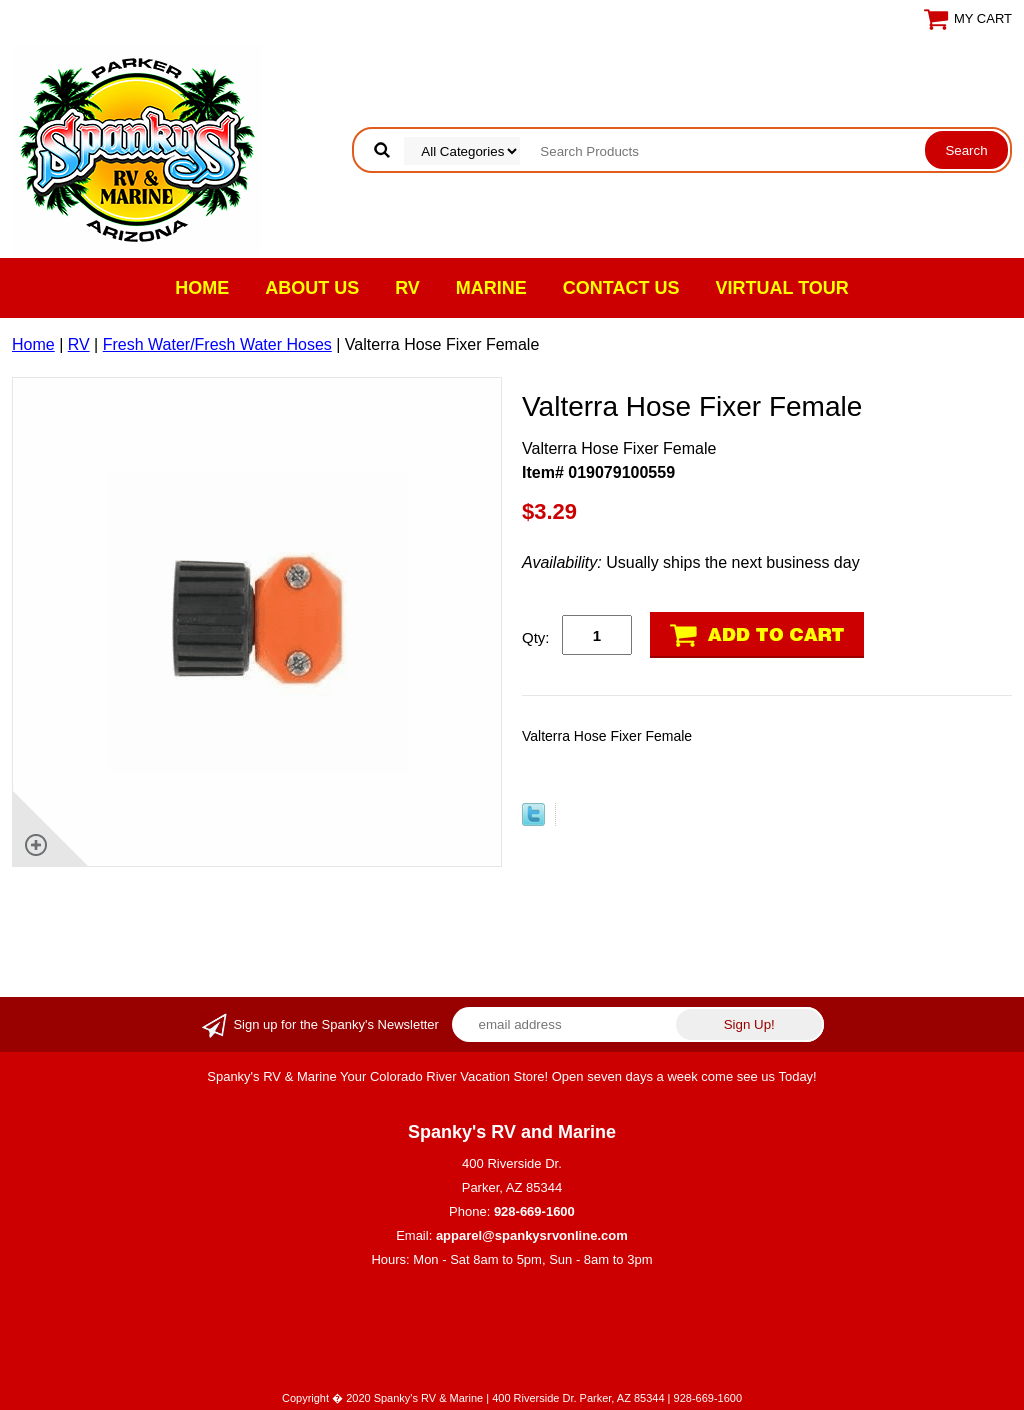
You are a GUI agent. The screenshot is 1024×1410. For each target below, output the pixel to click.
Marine (491, 288)
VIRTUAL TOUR (782, 288)
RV (407, 288)
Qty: (536, 637)
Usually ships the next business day (691, 562)
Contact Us (621, 288)
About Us (312, 288)
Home (202, 288)
